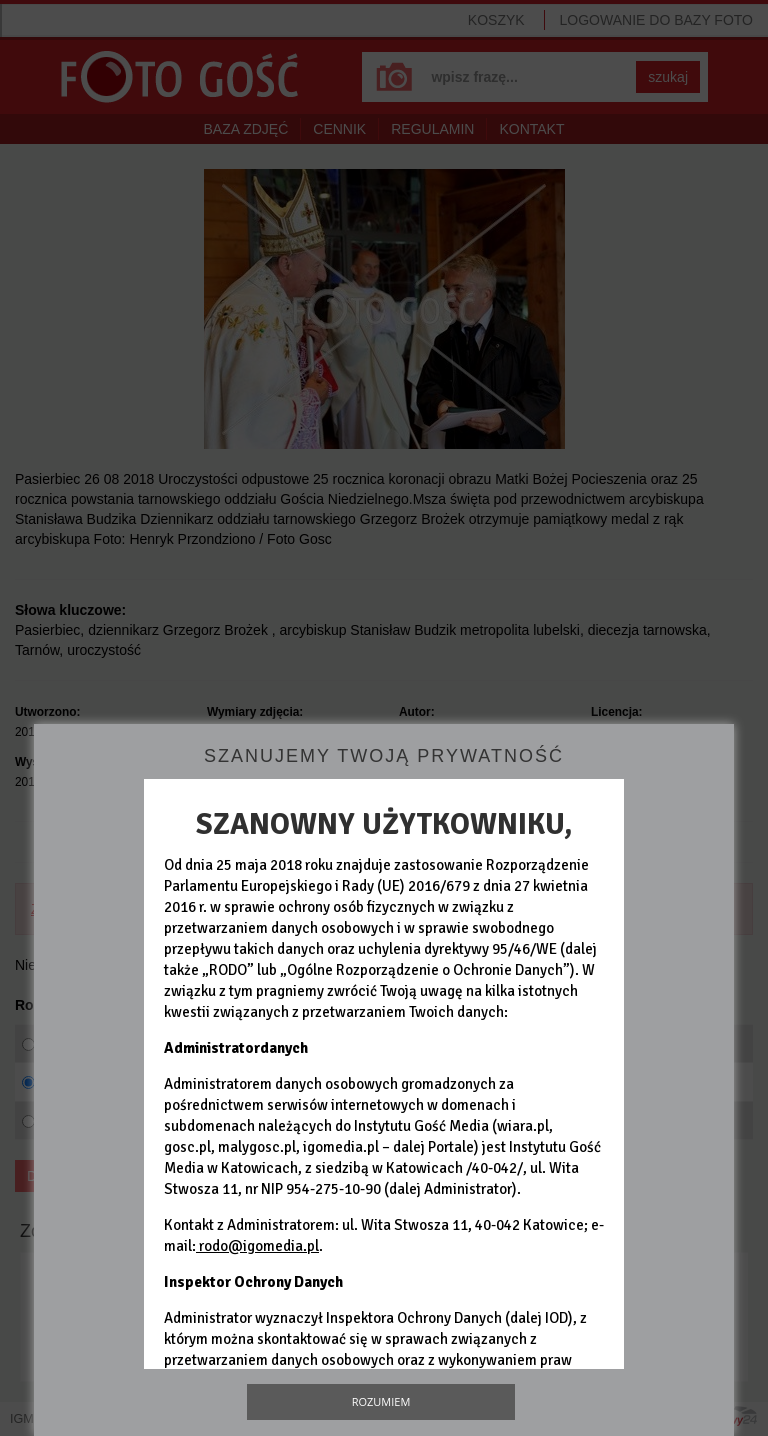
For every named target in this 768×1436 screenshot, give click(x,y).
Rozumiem (381, 1401)
